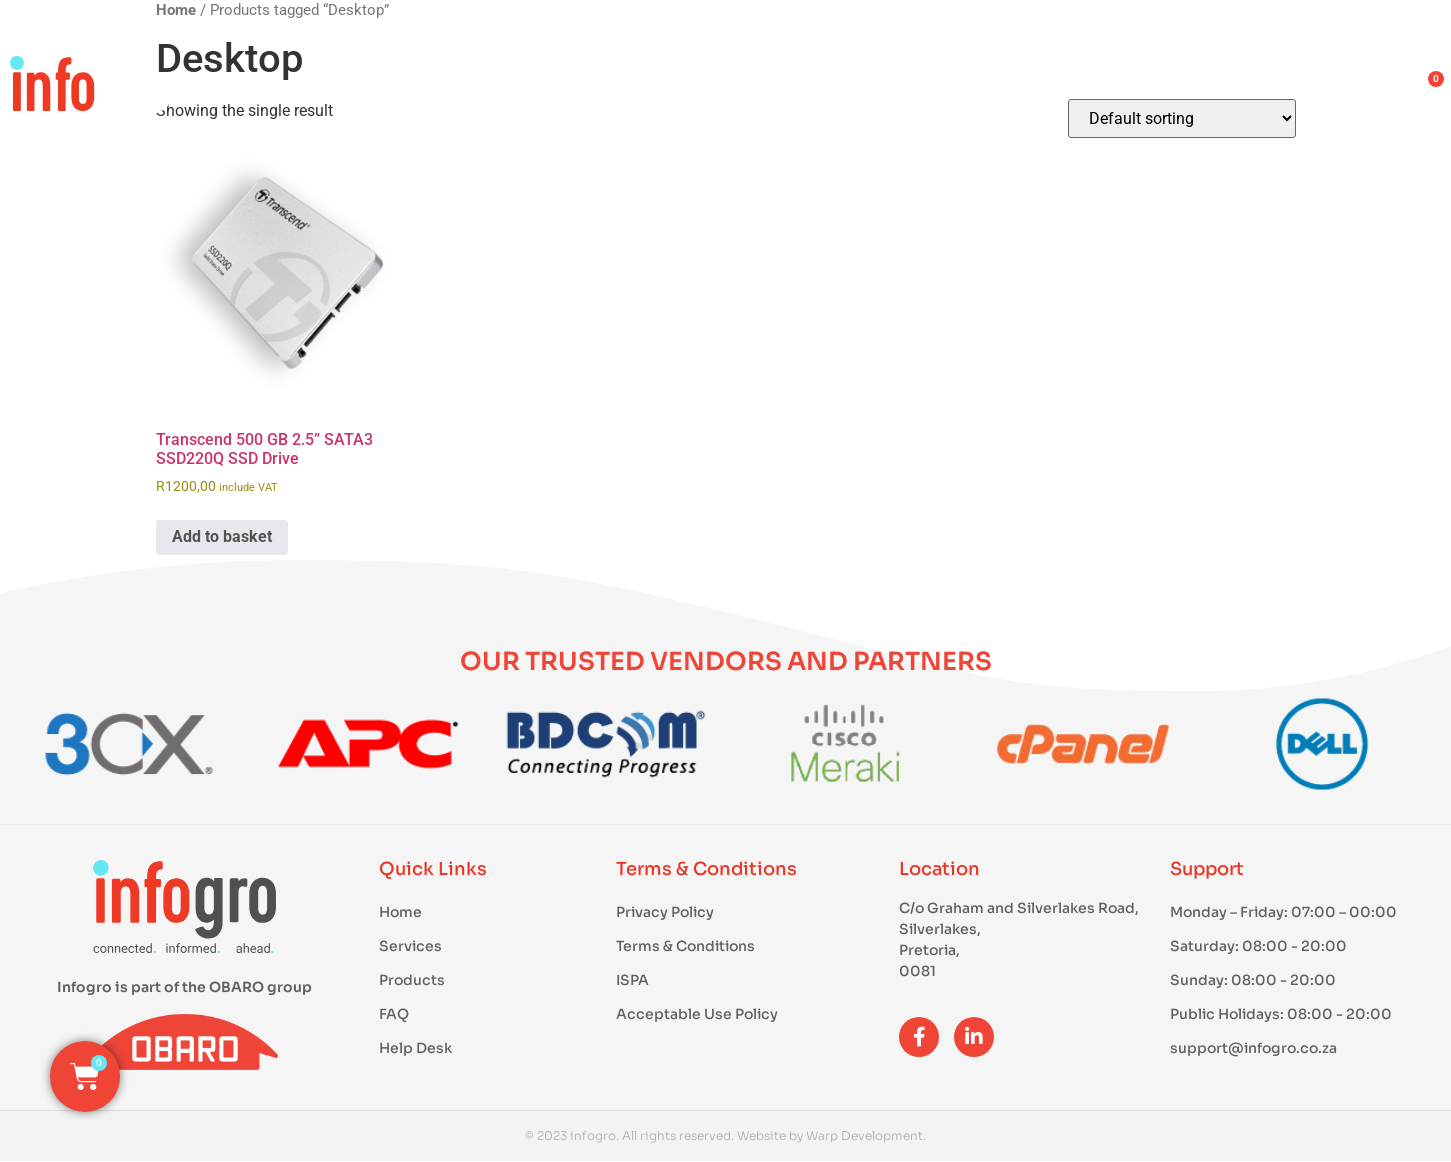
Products (793, 89)
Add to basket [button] (222, 536)
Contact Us (1317, 89)
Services (965, 89)
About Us (1133, 89)
